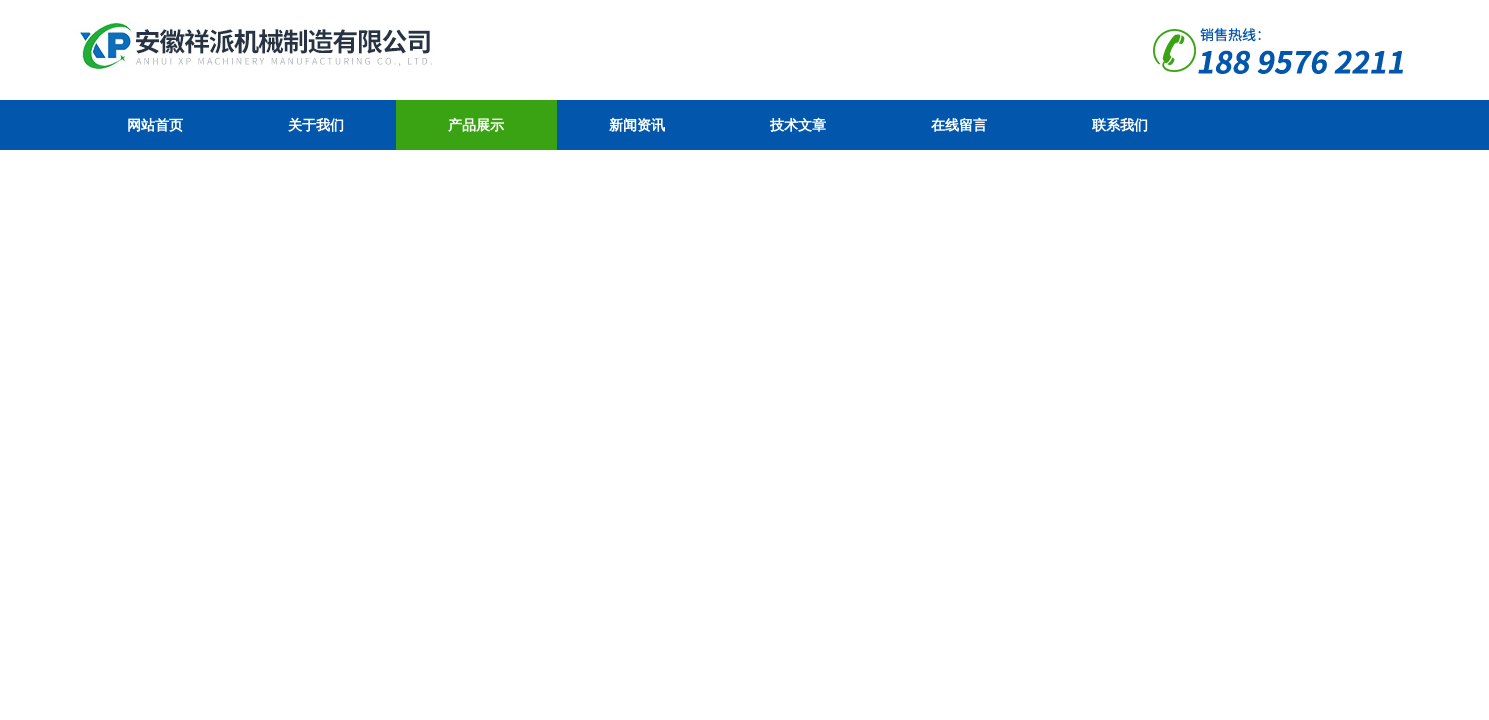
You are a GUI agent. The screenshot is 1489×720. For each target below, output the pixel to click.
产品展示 (476, 125)
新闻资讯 (637, 125)
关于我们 (316, 125)
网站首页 (155, 125)
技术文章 (798, 125)
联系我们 (1120, 125)
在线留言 (959, 125)
